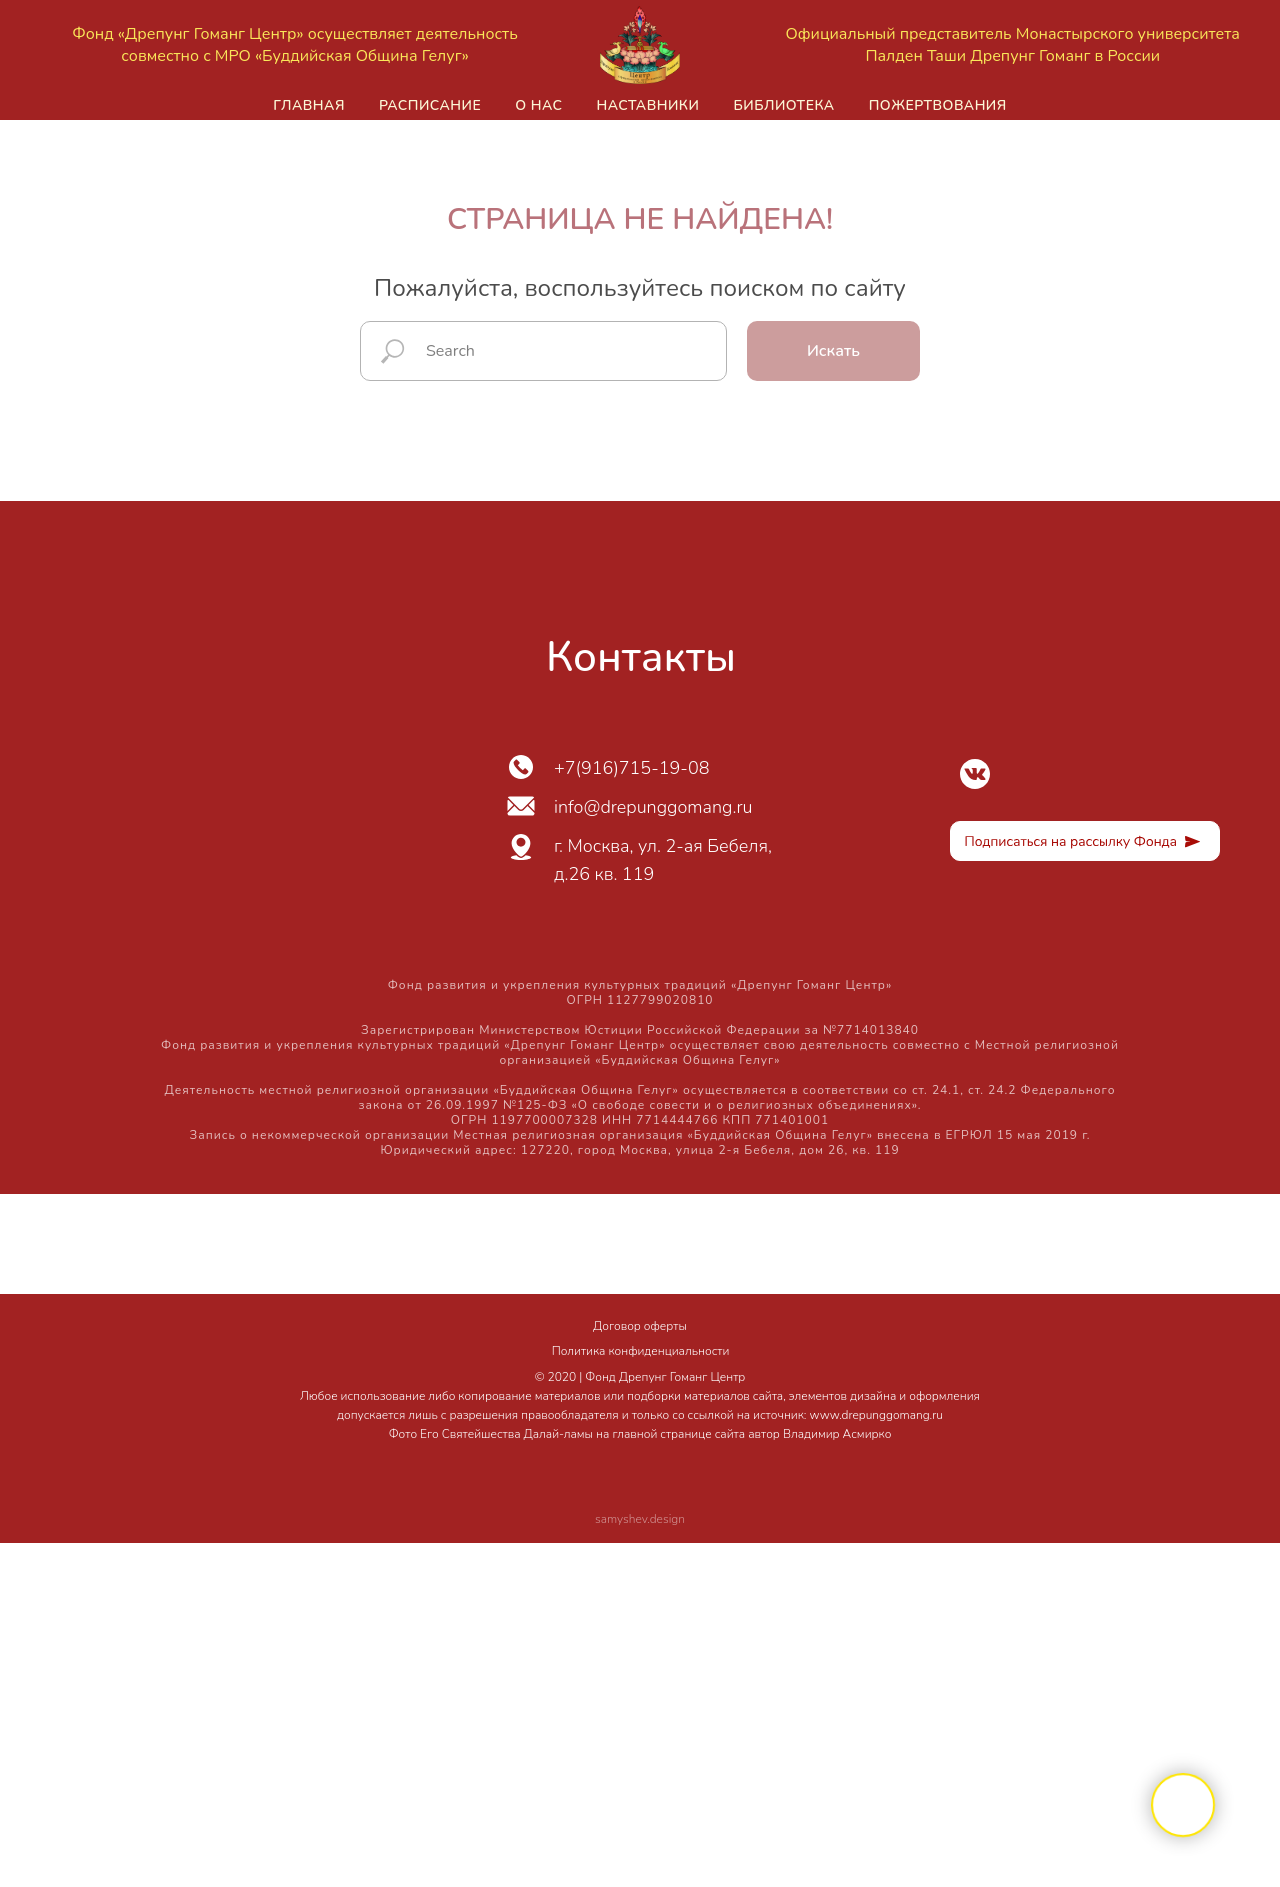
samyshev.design (640, 1519)
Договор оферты (640, 1326)
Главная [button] (309, 105)
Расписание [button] (430, 105)
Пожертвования (938, 105)
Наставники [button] (647, 105)
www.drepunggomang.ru (876, 1415)
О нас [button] (538, 105)
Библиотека (783, 105)
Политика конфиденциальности (641, 1351)
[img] (975, 774)
